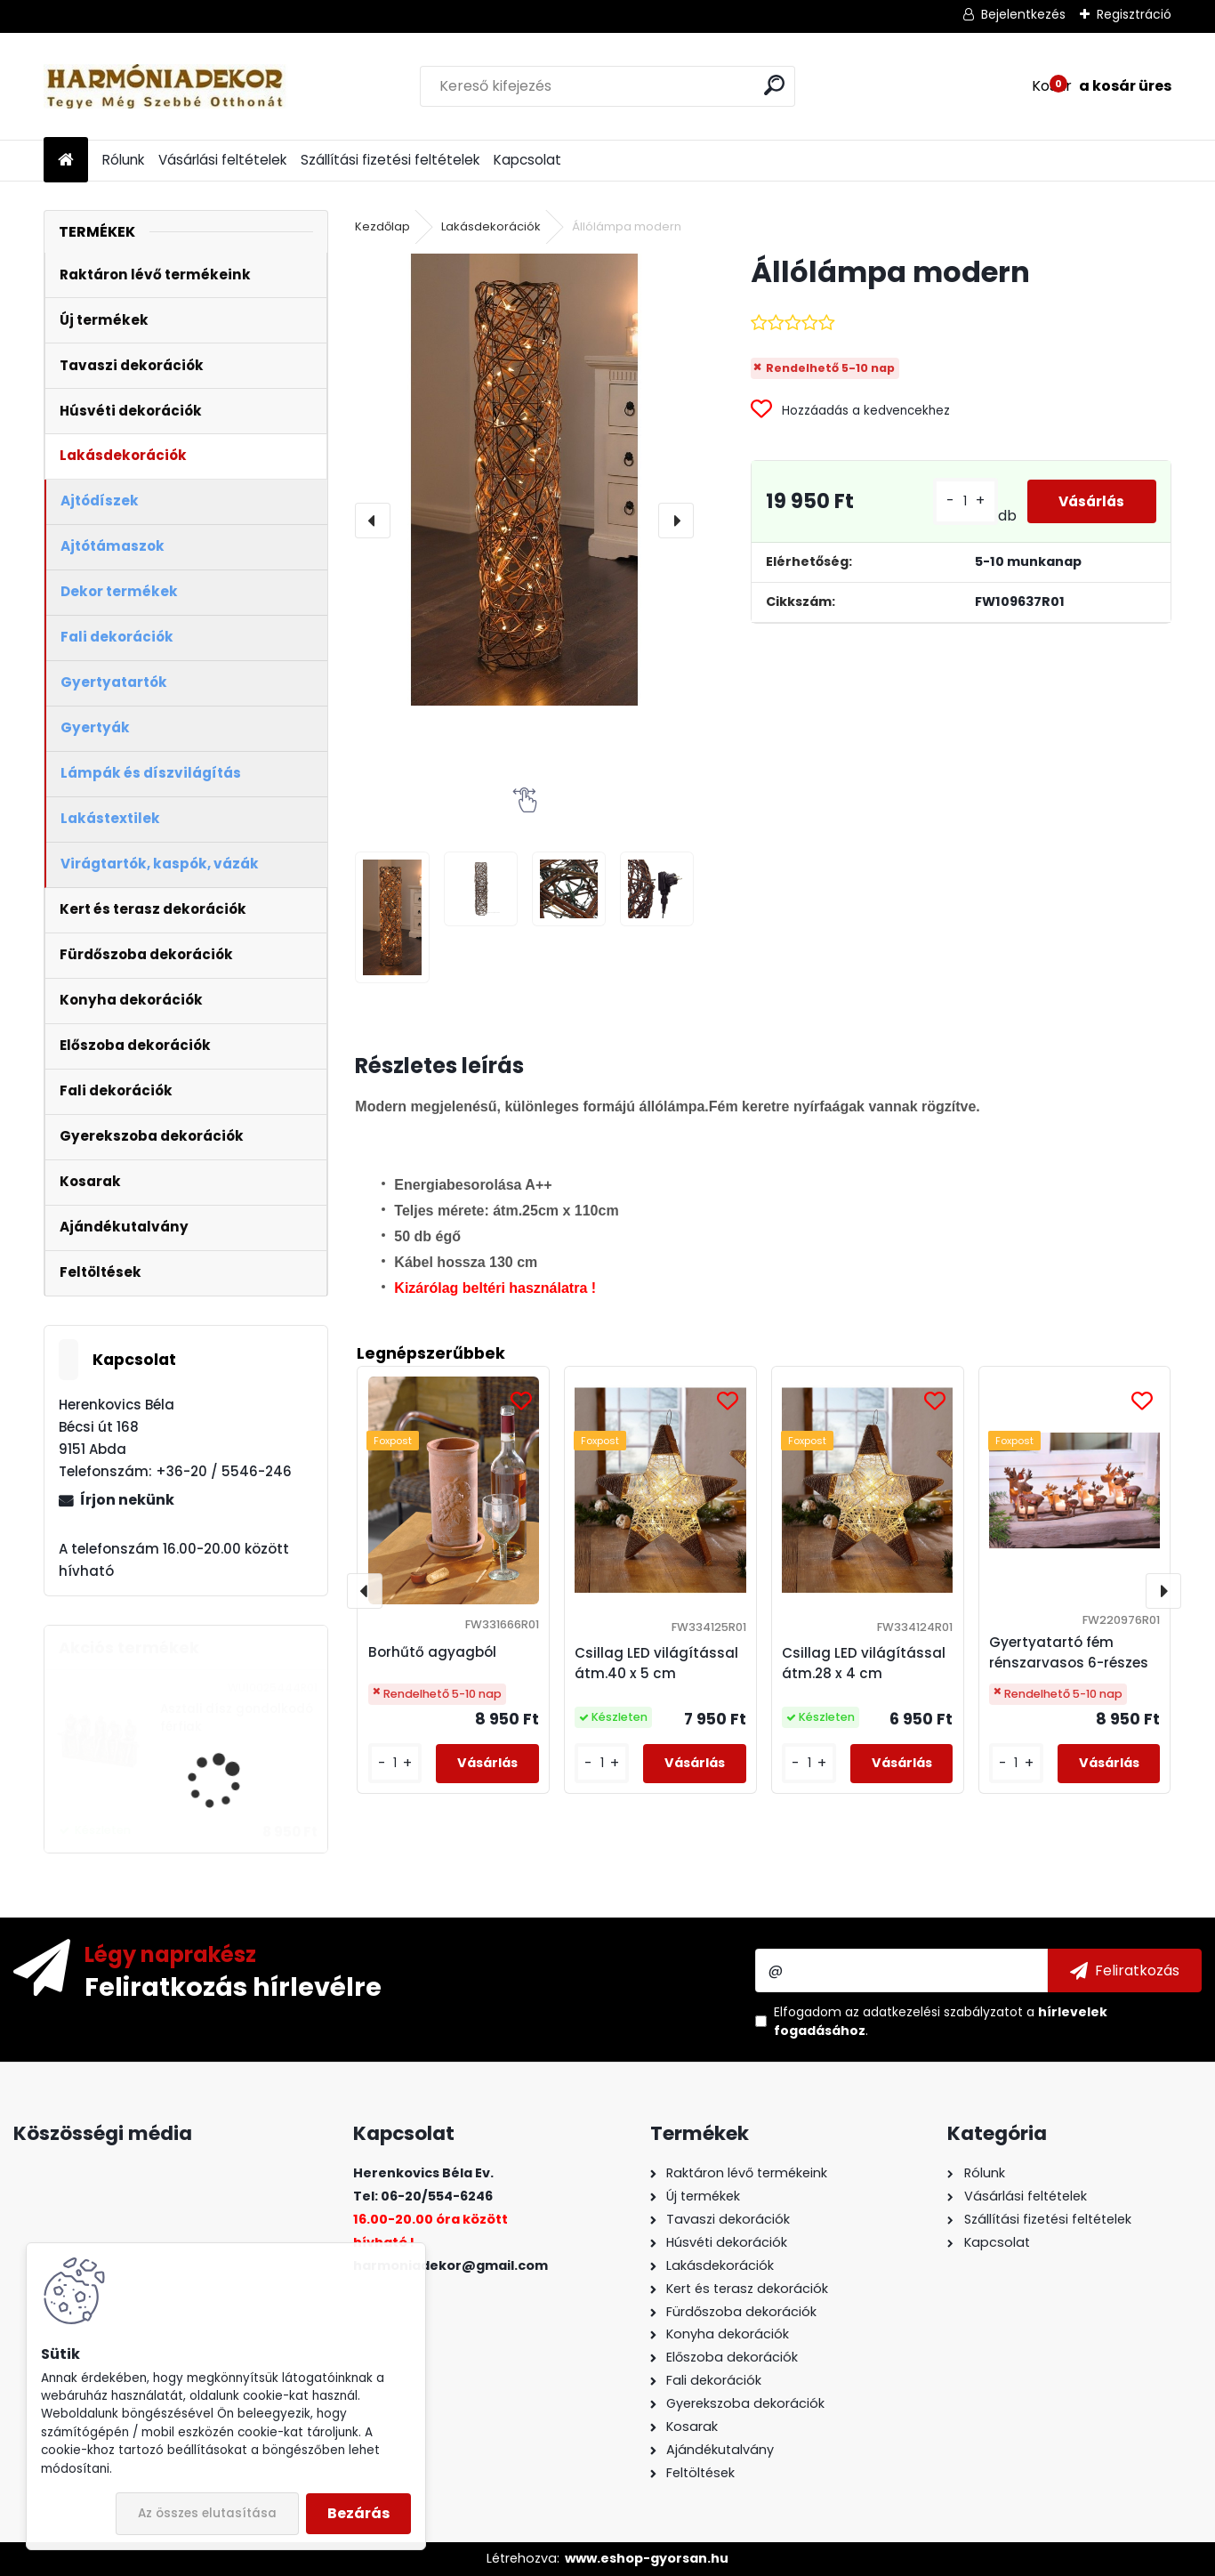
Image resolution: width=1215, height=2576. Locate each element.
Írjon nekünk (127, 1500)
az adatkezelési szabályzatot (934, 2012)
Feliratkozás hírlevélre (233, 1986)
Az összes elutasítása (207, 2513)
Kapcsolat (527, 159)
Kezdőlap (382, 226)
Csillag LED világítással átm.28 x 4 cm (863, 1663)
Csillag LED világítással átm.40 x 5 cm (656, 1663)
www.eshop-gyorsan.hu (646, 2558)
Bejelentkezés (1023, 14)
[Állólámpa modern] (524, 480)
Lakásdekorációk (491, 226)
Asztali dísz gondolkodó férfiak (236, 1717)
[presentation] (372, 520)
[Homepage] (66, 161)
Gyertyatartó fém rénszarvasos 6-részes (1068, 1652)
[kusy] (395, 1763)
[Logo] (166, 86)
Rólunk (123, 159)
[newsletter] (1125, 1970)
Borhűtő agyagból (432, 1652)
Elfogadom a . (940, 2021)
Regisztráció (1134, 14)
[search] (774, 85)
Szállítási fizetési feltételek (390, 159)
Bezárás (358, 2513)
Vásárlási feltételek (222, 159)
